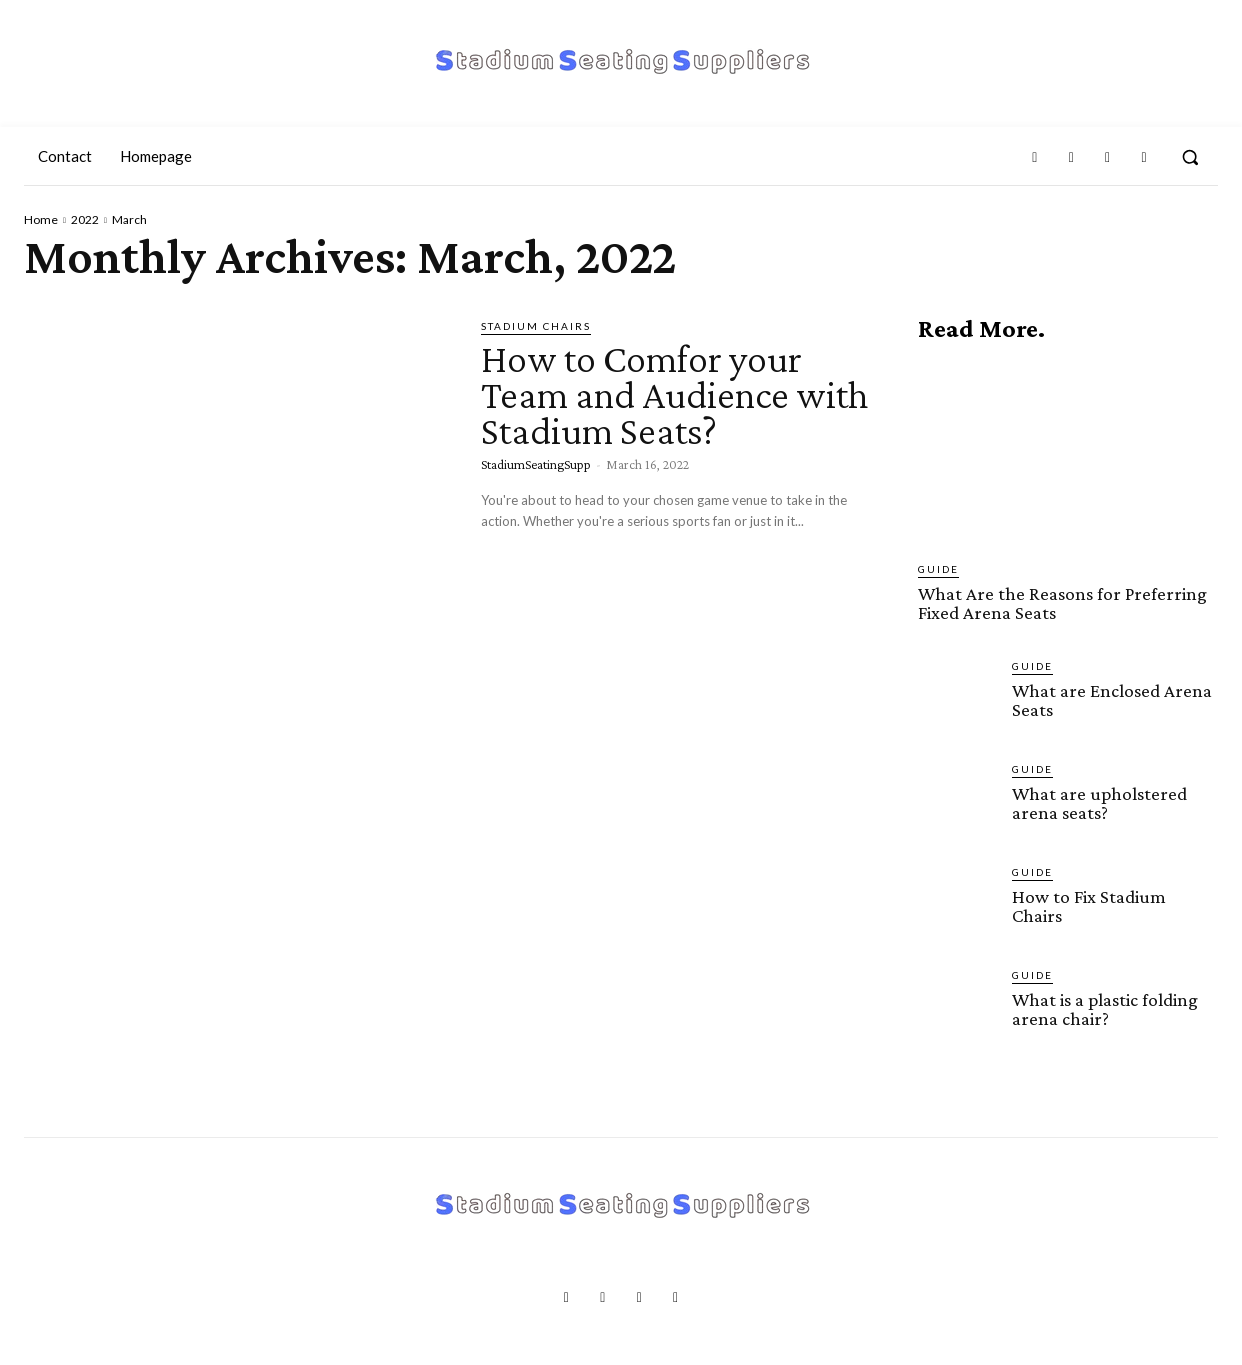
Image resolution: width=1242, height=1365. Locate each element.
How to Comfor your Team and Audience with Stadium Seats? (675, 394)
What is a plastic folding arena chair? (1105, 1009)
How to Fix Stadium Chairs (1089, 906)
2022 (85, 219)
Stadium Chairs (536, 326)
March (129, 219)
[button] (1190, 157)
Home (41, 219)
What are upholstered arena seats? (1099, 803)
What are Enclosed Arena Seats (1112, 700)
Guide (938, 569)
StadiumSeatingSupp (536, 464)
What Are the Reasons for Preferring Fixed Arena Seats (1062, 603)
